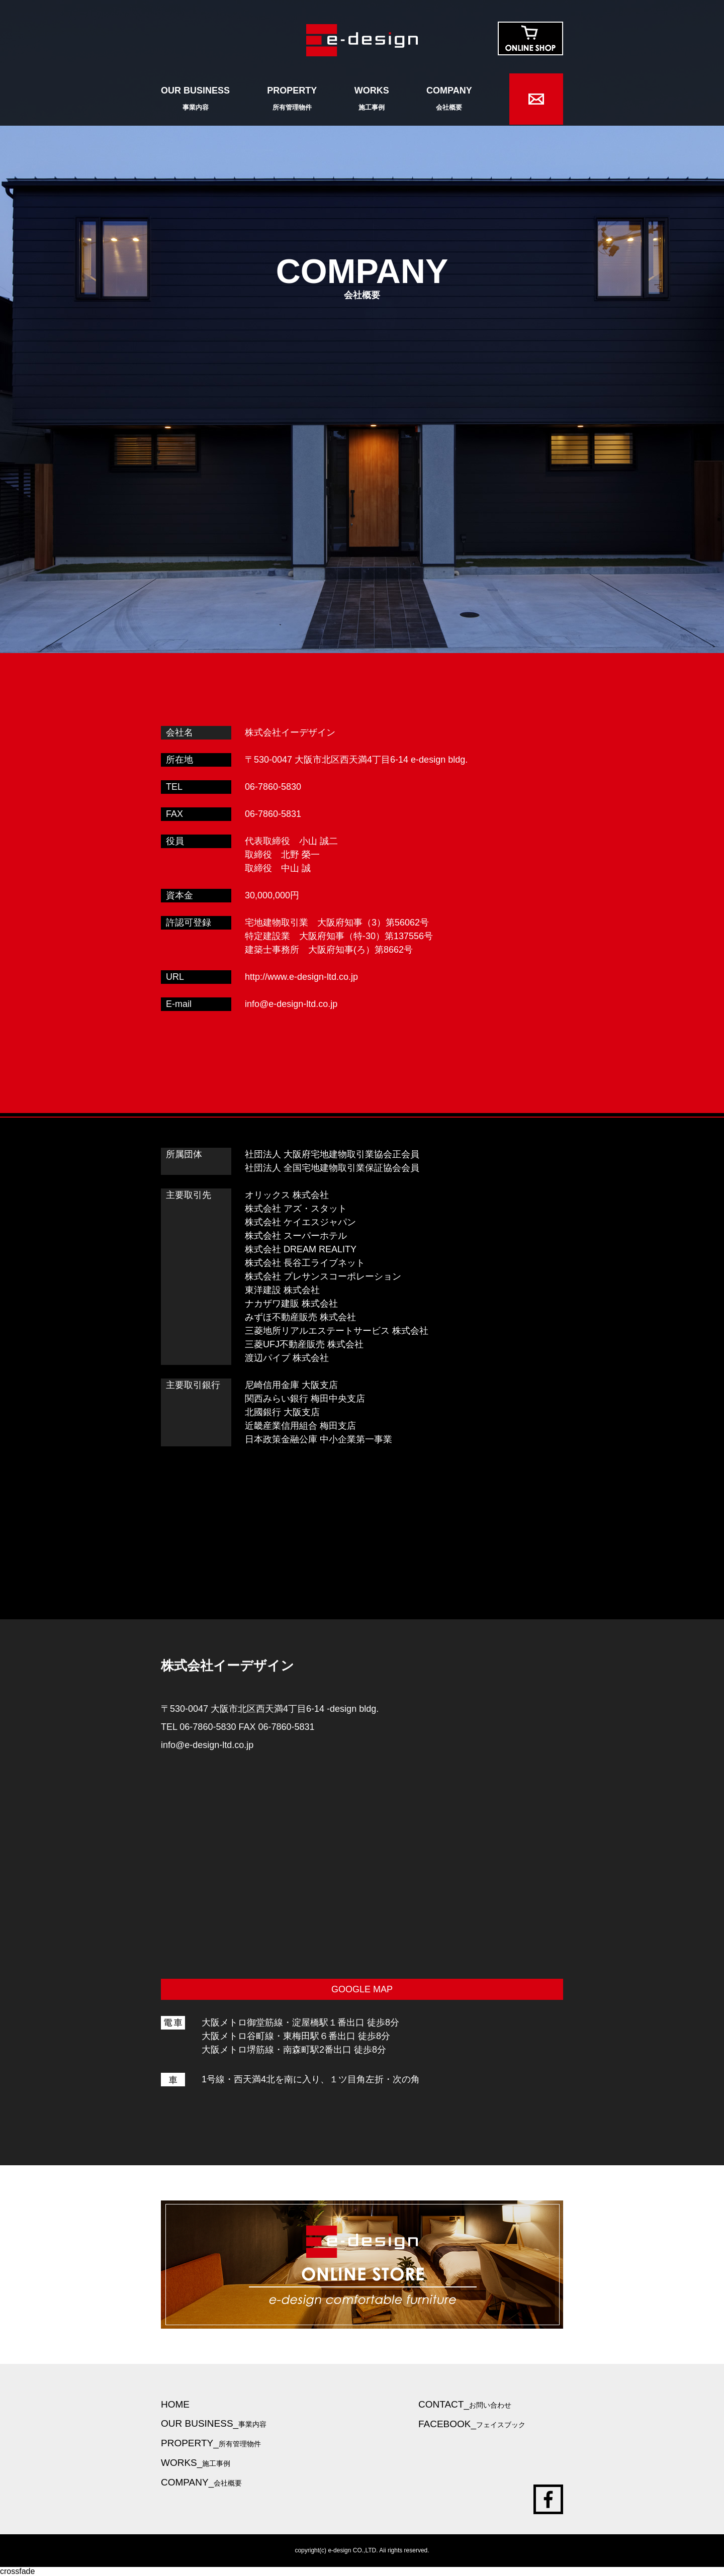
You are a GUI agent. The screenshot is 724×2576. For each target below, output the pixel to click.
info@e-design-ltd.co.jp (291, 1004)
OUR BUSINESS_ (213, 2423)
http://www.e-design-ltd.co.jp (301, 977)
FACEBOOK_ (471, 2424)
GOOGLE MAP (362, 1989)
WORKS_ (195, 2462)
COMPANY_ (201, 2482)
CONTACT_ (464, 2404)
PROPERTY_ (211, 2443)
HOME (175, 2404)
